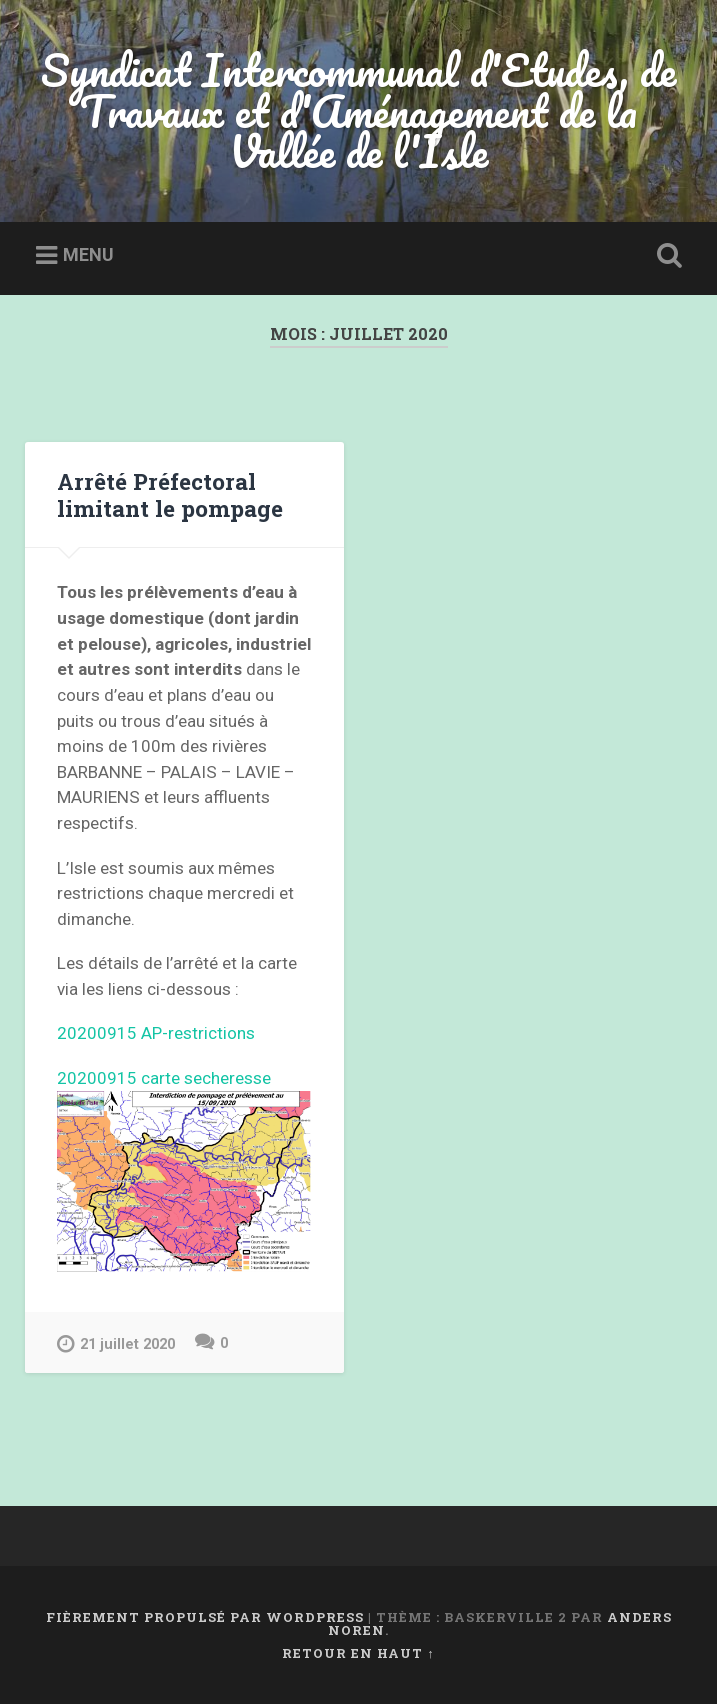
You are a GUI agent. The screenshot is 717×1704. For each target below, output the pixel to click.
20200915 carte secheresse (164, 1078)
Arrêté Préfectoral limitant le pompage (170, 494)
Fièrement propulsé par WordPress (205, 1617)
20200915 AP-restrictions (156, 1033)
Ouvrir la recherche (665, 256)
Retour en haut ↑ (358, 1653)
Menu (88, 254)
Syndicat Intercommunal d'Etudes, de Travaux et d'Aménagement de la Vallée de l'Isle (358, 110)
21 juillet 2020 (116, 1343)
